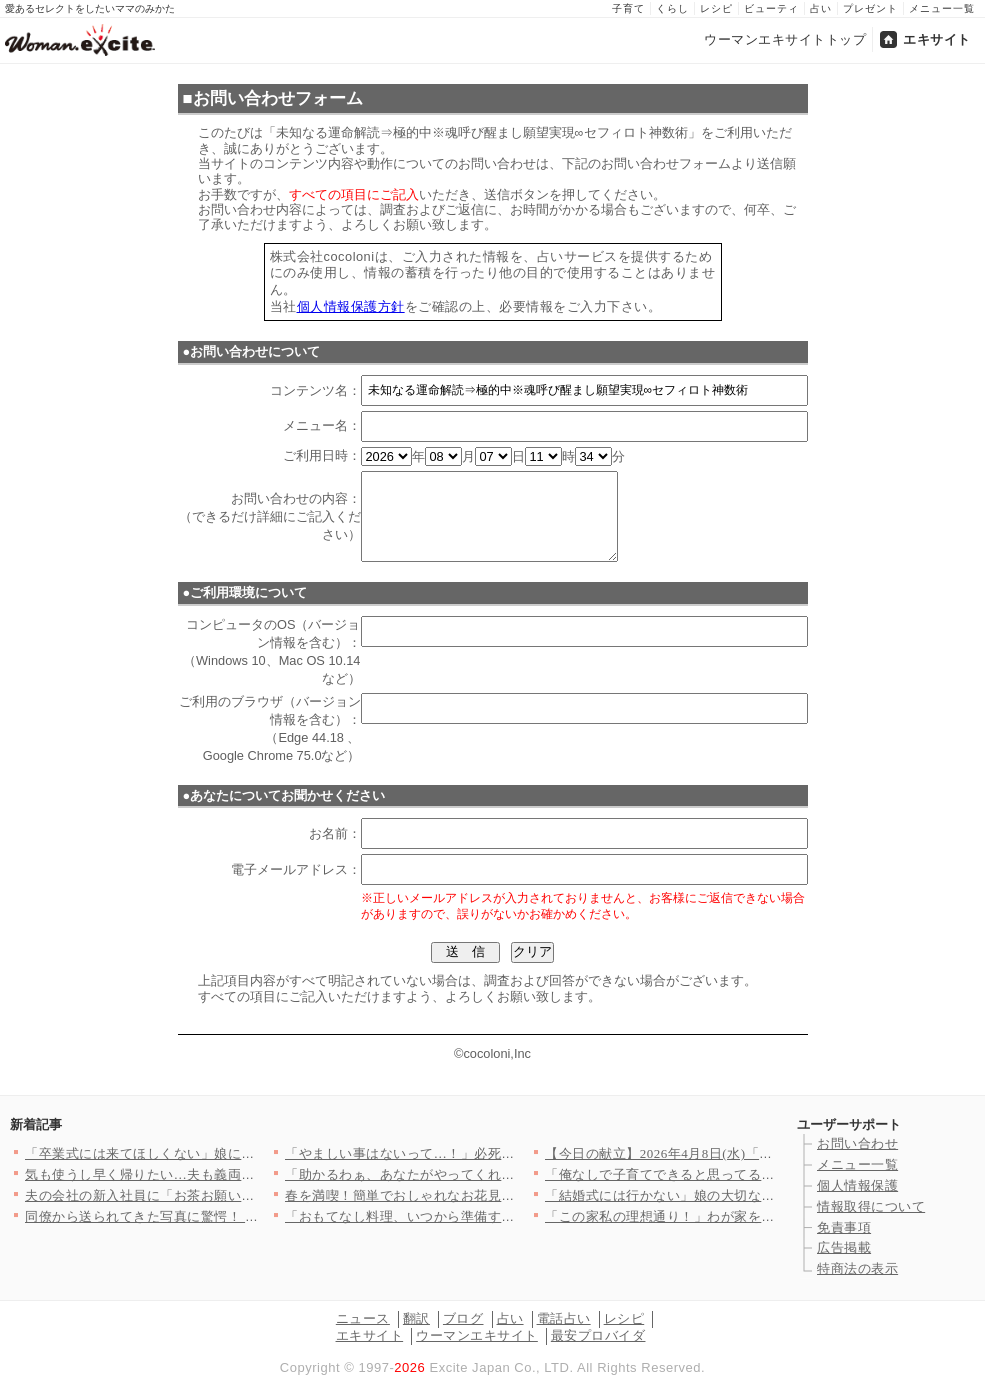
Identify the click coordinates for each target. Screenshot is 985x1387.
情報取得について (871, 1206)
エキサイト (937, 39)
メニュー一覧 (942, 8)
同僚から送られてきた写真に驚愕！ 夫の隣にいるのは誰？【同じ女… (236, 1216)
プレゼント (870, 8)
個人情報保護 (857, 1185)
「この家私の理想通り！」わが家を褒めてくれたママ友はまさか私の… (761, 1216)
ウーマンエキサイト (477, 1335)
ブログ (463, 1318)
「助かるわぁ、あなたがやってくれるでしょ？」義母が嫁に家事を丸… (501, 1174)
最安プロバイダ (598, 1335)
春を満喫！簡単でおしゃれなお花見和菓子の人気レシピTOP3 (470, 1195)
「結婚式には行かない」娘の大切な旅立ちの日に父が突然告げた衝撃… (761, 1195)
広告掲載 (844, 1247)
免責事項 (844, 1227)
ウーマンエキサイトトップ (785, 39)
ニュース (363, 1318)
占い (821, 8)
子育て (628, 8)
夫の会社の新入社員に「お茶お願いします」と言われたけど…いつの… (241, 1195)
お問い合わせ (857, 1143)
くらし (672, 8)
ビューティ (771, 8)
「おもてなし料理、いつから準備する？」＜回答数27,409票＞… (480, 1216)
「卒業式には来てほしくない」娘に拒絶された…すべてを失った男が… (241, 1153)
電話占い (564, 1318)
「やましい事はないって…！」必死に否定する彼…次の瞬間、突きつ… (501, 1153)
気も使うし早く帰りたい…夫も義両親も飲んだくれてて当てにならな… (241, 1174)
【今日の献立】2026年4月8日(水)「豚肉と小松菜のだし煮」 (726, 1153)
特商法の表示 (857, 1268)
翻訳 (416, 1318)
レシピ (716, 8)
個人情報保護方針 (351, 306)
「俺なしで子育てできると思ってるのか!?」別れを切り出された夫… (753, 1174)
